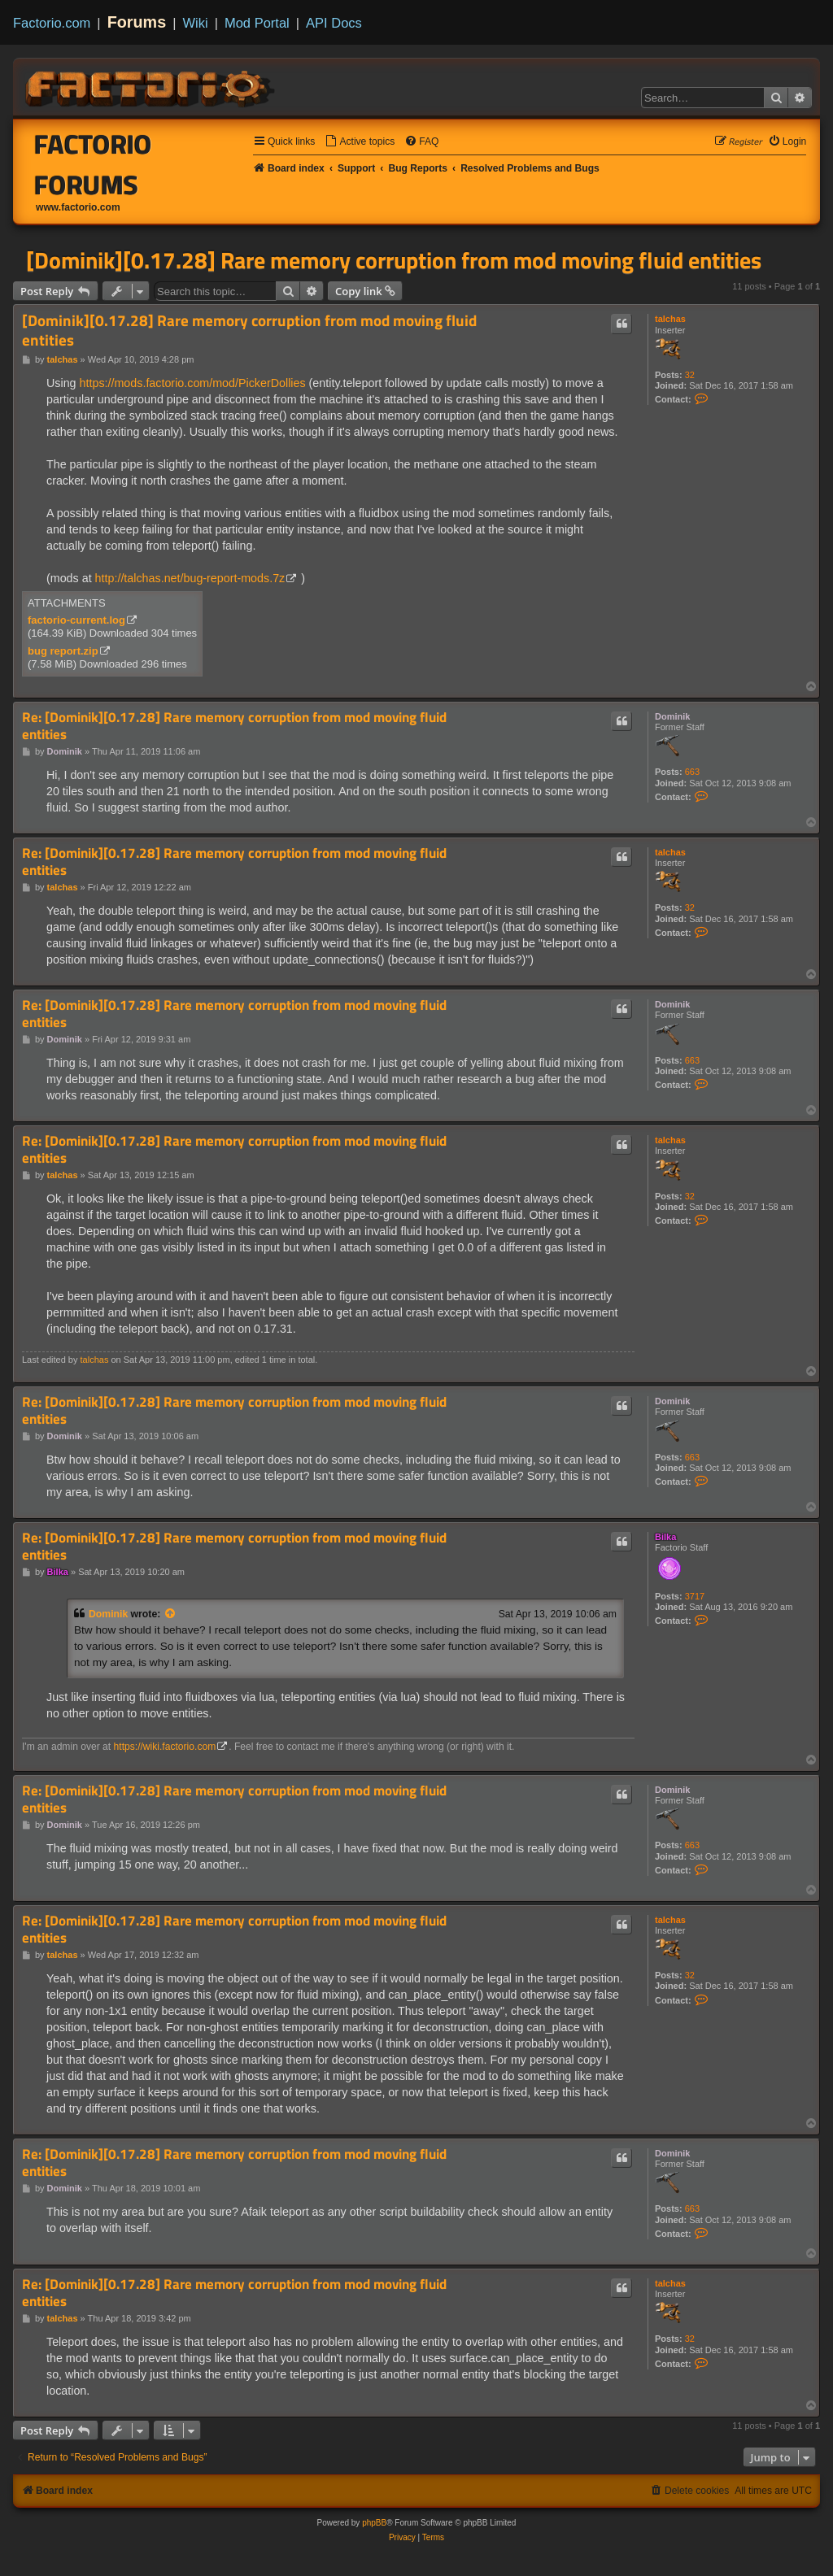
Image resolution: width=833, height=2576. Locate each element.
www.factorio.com (78, 207)
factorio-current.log (76, 620)
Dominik (672, 716)
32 (690, 375)
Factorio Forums (93, 164)
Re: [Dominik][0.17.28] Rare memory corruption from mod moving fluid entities (234, 725)
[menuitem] (360, 142)
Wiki (195, 22)
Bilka (665, 1537)
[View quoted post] (171, 1614)
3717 (694, 1596)
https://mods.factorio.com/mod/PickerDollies (193, 382)
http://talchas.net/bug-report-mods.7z (190, 578)
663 (692, 772)
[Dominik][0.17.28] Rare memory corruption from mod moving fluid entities (393, 260)
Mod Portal (257, 22)
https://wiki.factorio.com (165, 1746)
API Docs (334, 22)
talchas (670, 319)
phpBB (374, 2522)
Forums (137, 22)
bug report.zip (63, 651)
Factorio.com (51, 22)
